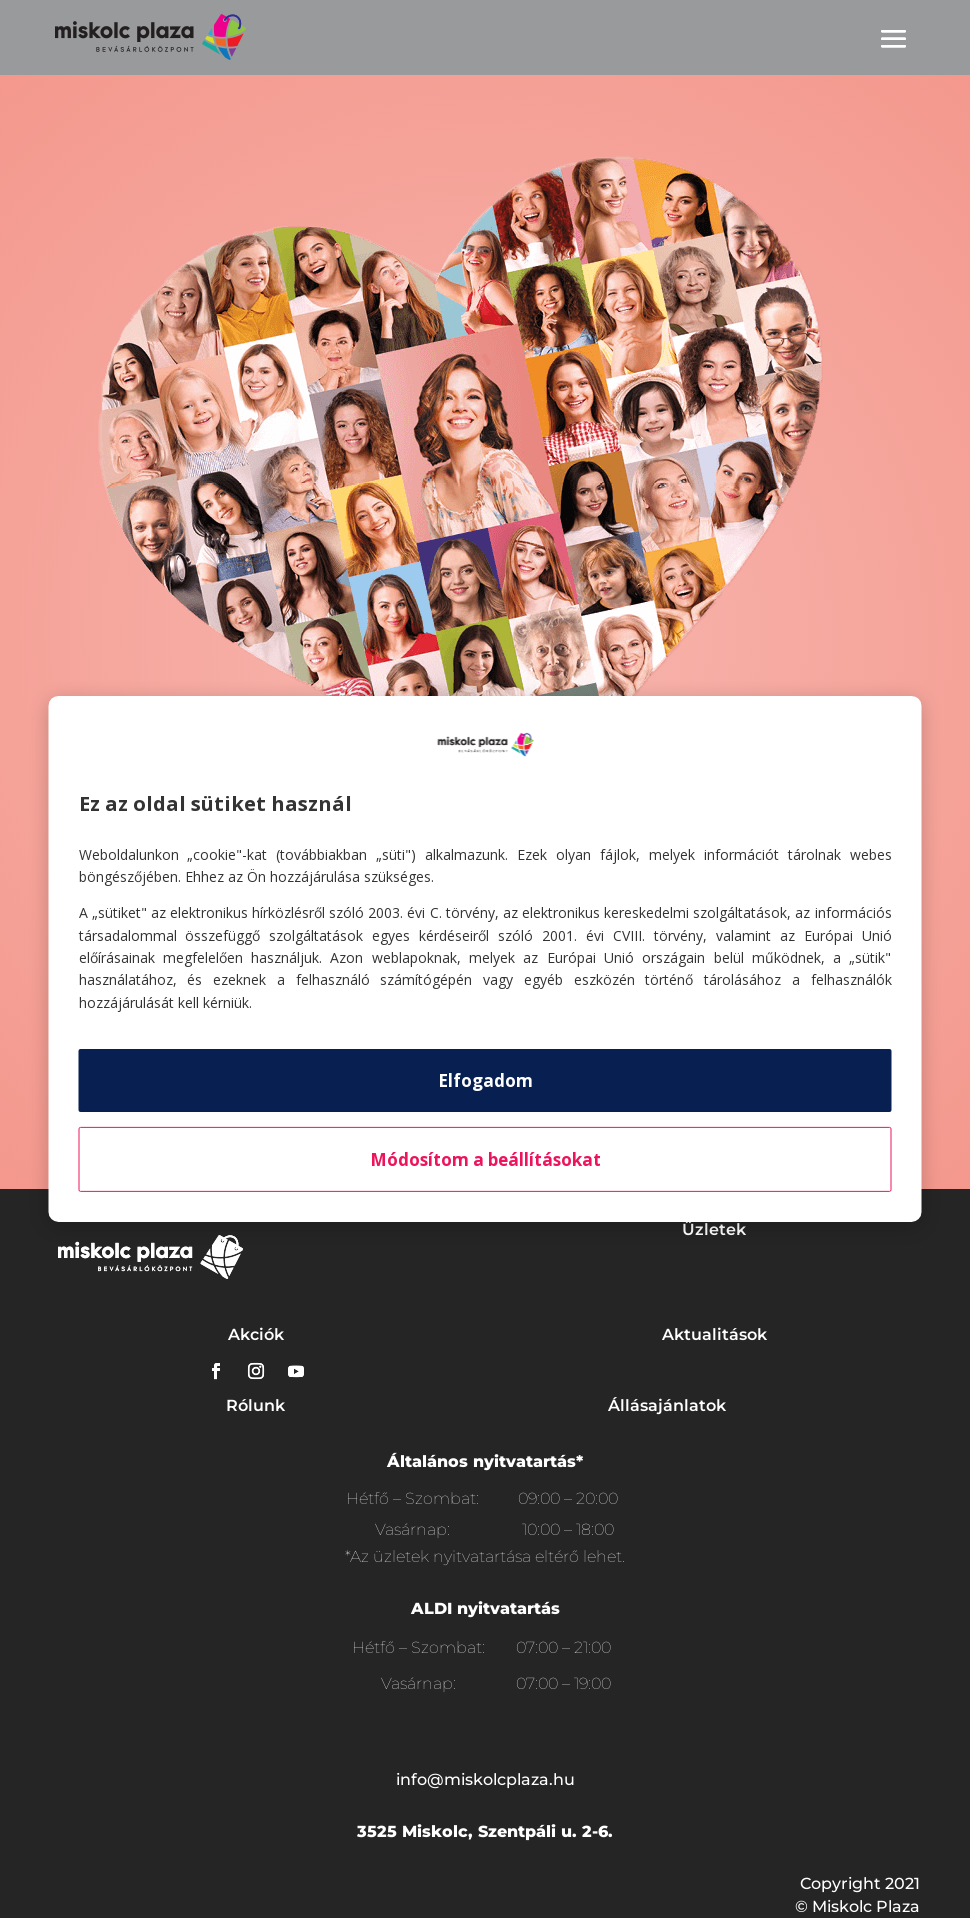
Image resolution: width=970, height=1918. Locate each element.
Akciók (256, 1334)
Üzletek (714, 1229)
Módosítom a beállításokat (485, 1159)
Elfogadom (485, 1080)
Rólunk (255, 1405)
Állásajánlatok (667, 1405)
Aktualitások (714, 1334)
